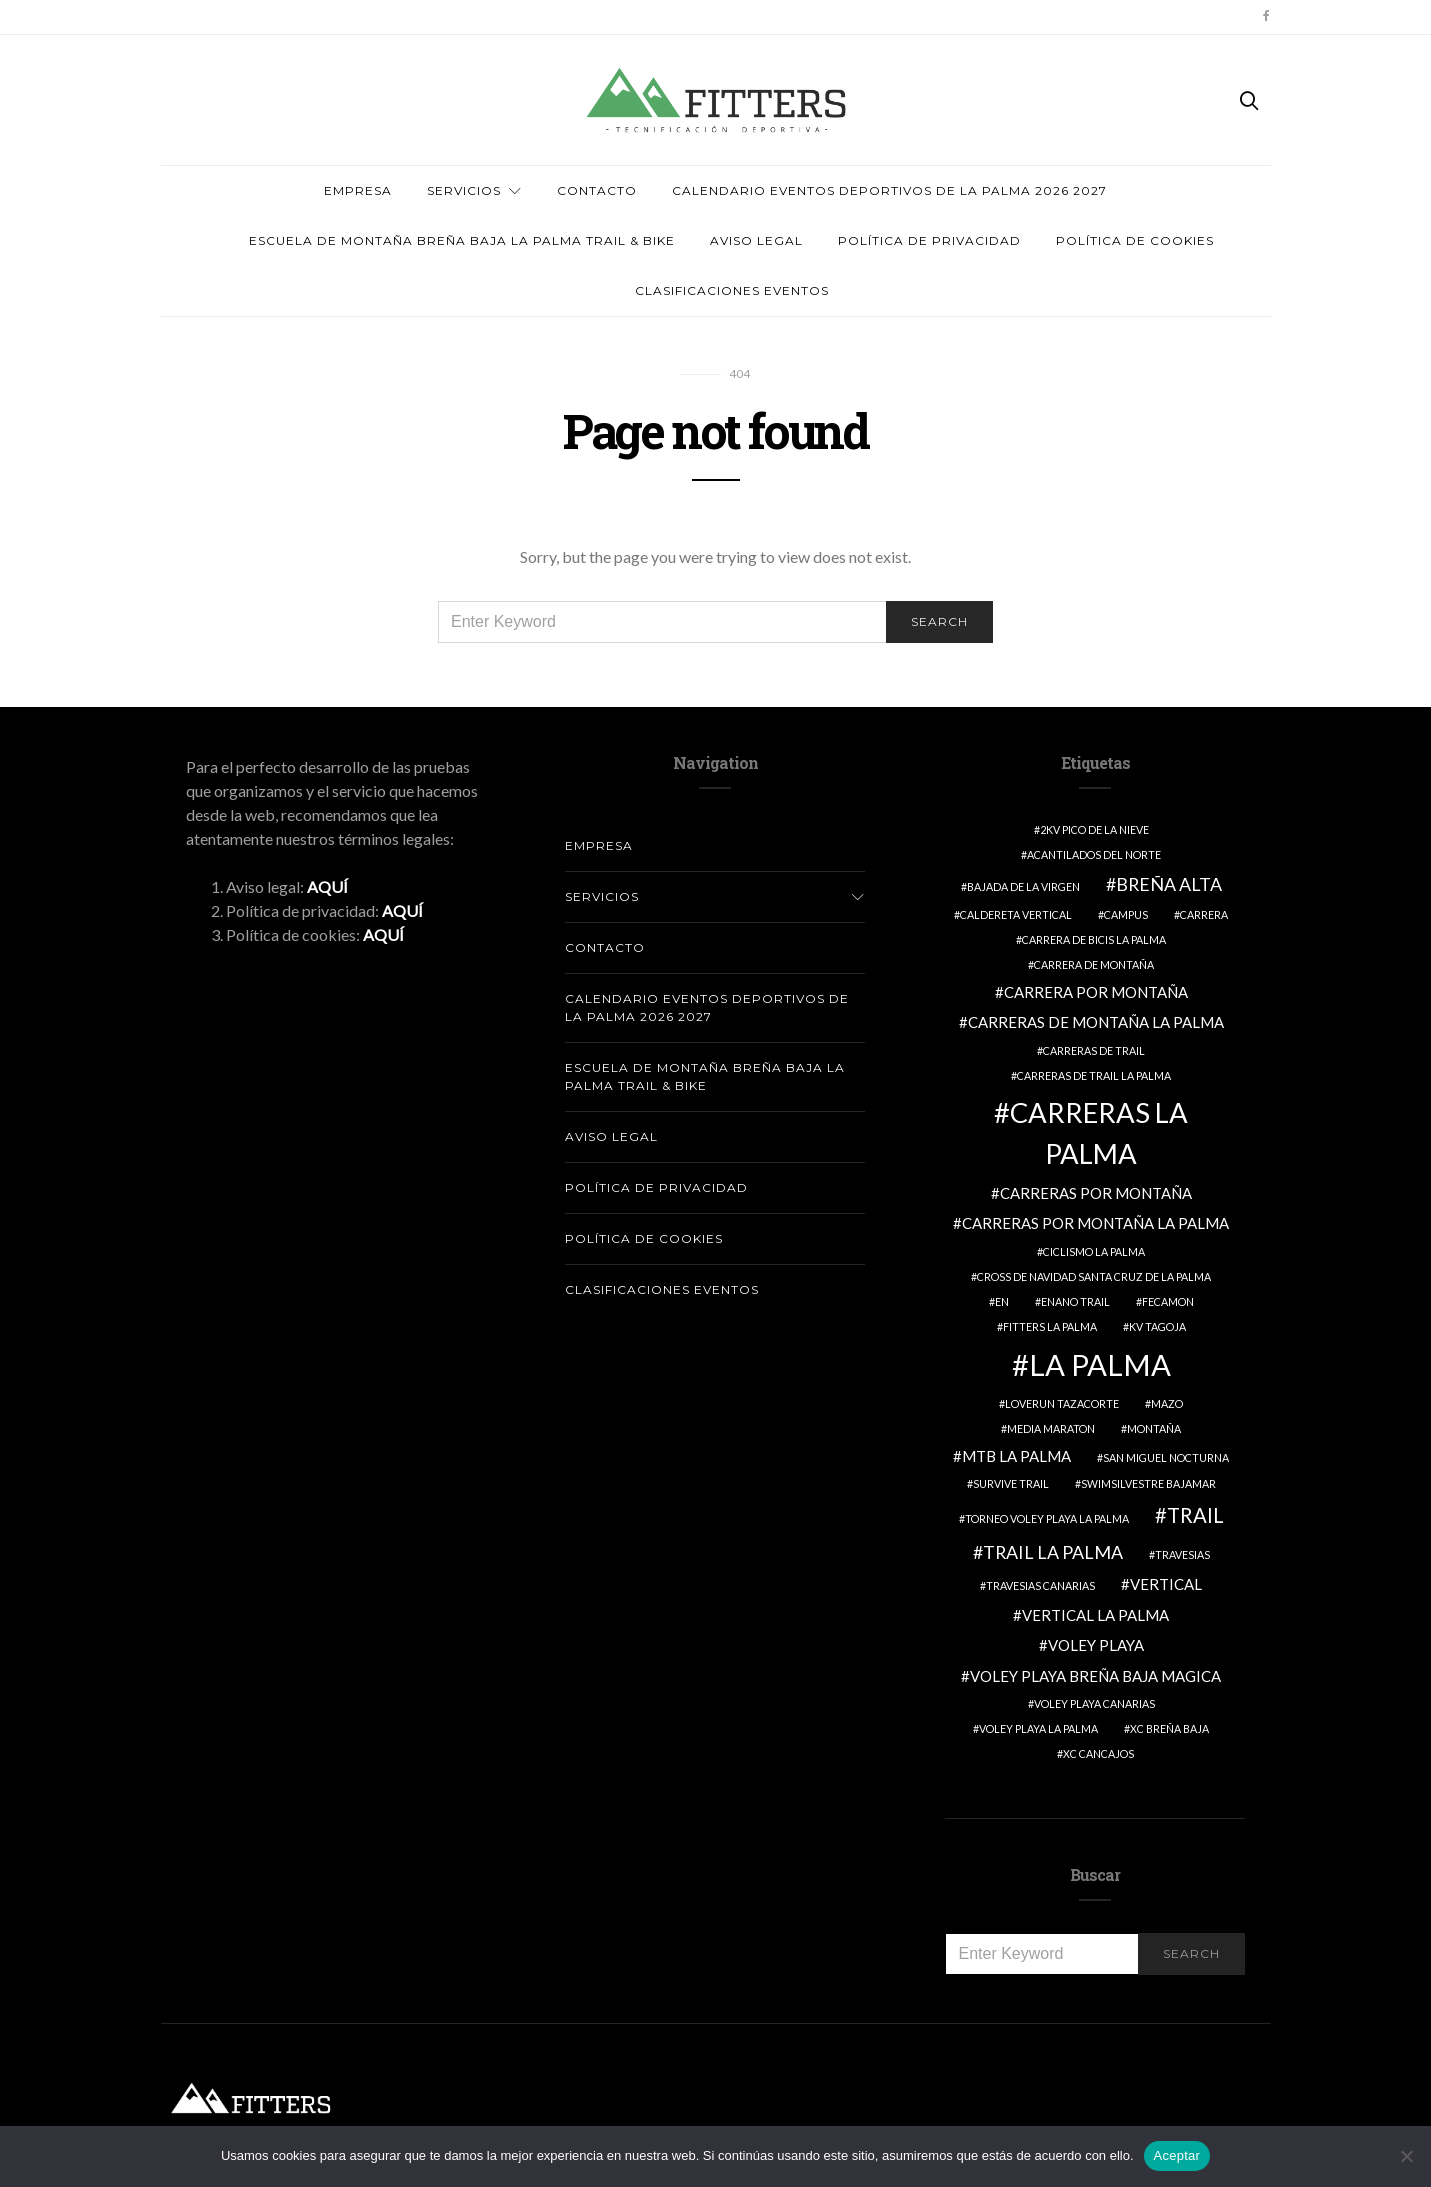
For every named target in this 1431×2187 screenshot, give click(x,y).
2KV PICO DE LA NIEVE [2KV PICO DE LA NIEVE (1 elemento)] (1094, 829)
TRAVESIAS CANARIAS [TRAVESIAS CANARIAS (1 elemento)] (1040, 1585)
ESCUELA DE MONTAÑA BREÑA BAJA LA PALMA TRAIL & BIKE (462, 240)
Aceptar (1177, 2155)
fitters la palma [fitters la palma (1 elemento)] (1050, 1326)
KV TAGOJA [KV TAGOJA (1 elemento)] (1157, 1326)
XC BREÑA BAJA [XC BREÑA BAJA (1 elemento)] (1169, 1728)
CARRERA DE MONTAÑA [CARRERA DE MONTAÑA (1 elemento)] (1094, 964)
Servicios (464, 190)
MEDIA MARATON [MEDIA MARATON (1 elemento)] (1051, 1428)
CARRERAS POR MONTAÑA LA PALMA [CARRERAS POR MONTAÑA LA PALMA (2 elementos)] (1095, 1223)
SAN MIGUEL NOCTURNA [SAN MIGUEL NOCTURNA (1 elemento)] (1166, 1457)
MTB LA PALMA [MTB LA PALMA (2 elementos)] (1016, 1456)
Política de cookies (1135, 240)
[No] (1406, 2156)
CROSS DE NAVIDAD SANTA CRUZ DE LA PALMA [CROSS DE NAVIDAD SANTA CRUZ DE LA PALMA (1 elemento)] (1094, 1276)
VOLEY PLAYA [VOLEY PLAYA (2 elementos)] (1096, 1645)
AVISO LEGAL (756, 240)
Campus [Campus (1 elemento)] (1126, 914)
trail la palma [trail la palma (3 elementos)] (1053, 1552)
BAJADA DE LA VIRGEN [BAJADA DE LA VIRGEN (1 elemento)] (1023, 886)
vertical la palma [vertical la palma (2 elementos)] (1095, 1615)
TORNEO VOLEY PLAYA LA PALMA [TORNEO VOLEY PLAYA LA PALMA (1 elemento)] (1047, 1518)
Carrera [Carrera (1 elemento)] (1204, 914)
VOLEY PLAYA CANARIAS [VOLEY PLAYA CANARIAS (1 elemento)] (1094, 1703)
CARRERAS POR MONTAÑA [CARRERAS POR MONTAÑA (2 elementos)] (1096, 1193)
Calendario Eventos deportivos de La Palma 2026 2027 (889, 190)
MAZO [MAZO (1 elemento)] (1167, 1403)
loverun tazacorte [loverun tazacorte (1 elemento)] (1062, 1403)
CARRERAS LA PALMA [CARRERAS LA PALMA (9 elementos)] (1099, 1133)
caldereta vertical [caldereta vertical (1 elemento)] (1016, 914)
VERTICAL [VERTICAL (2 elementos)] (1166, 1584)
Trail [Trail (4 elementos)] (1195, 1515)
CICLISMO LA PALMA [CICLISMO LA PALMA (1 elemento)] (1094, 1251)
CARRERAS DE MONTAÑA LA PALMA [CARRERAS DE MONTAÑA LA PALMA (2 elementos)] (1096, 1022)
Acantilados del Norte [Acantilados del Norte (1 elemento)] (1094, 854)
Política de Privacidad (929, 240)
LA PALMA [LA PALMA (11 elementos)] (1100, 1364)
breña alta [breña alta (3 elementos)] (1169, 884)
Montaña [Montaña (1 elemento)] (1154, 1428)
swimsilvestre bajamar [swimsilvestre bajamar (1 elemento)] (1148, 1483)
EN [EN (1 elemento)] (1002, 1301)
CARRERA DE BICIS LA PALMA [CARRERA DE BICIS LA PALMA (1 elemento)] (1094, 939)
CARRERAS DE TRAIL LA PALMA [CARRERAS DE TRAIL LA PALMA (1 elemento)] (1094, 1075)
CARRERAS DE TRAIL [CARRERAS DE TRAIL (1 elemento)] (1094, 1050)
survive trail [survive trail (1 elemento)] (1011, 1483)
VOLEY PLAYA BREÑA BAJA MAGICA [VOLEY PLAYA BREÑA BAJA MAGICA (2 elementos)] (1095, 1676)
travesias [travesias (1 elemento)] (1182, 1554)
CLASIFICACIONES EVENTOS (732, 290)
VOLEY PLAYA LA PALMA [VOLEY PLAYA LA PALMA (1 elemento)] (1038, 1728)
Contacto (597, 190)
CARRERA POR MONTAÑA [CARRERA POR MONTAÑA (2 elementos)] (1096, 992)
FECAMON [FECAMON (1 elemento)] (1168, 1301)
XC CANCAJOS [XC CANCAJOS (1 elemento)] (1098, 1753)
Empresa (358, 190)
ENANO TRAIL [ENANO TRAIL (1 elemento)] (1075, 1301)
